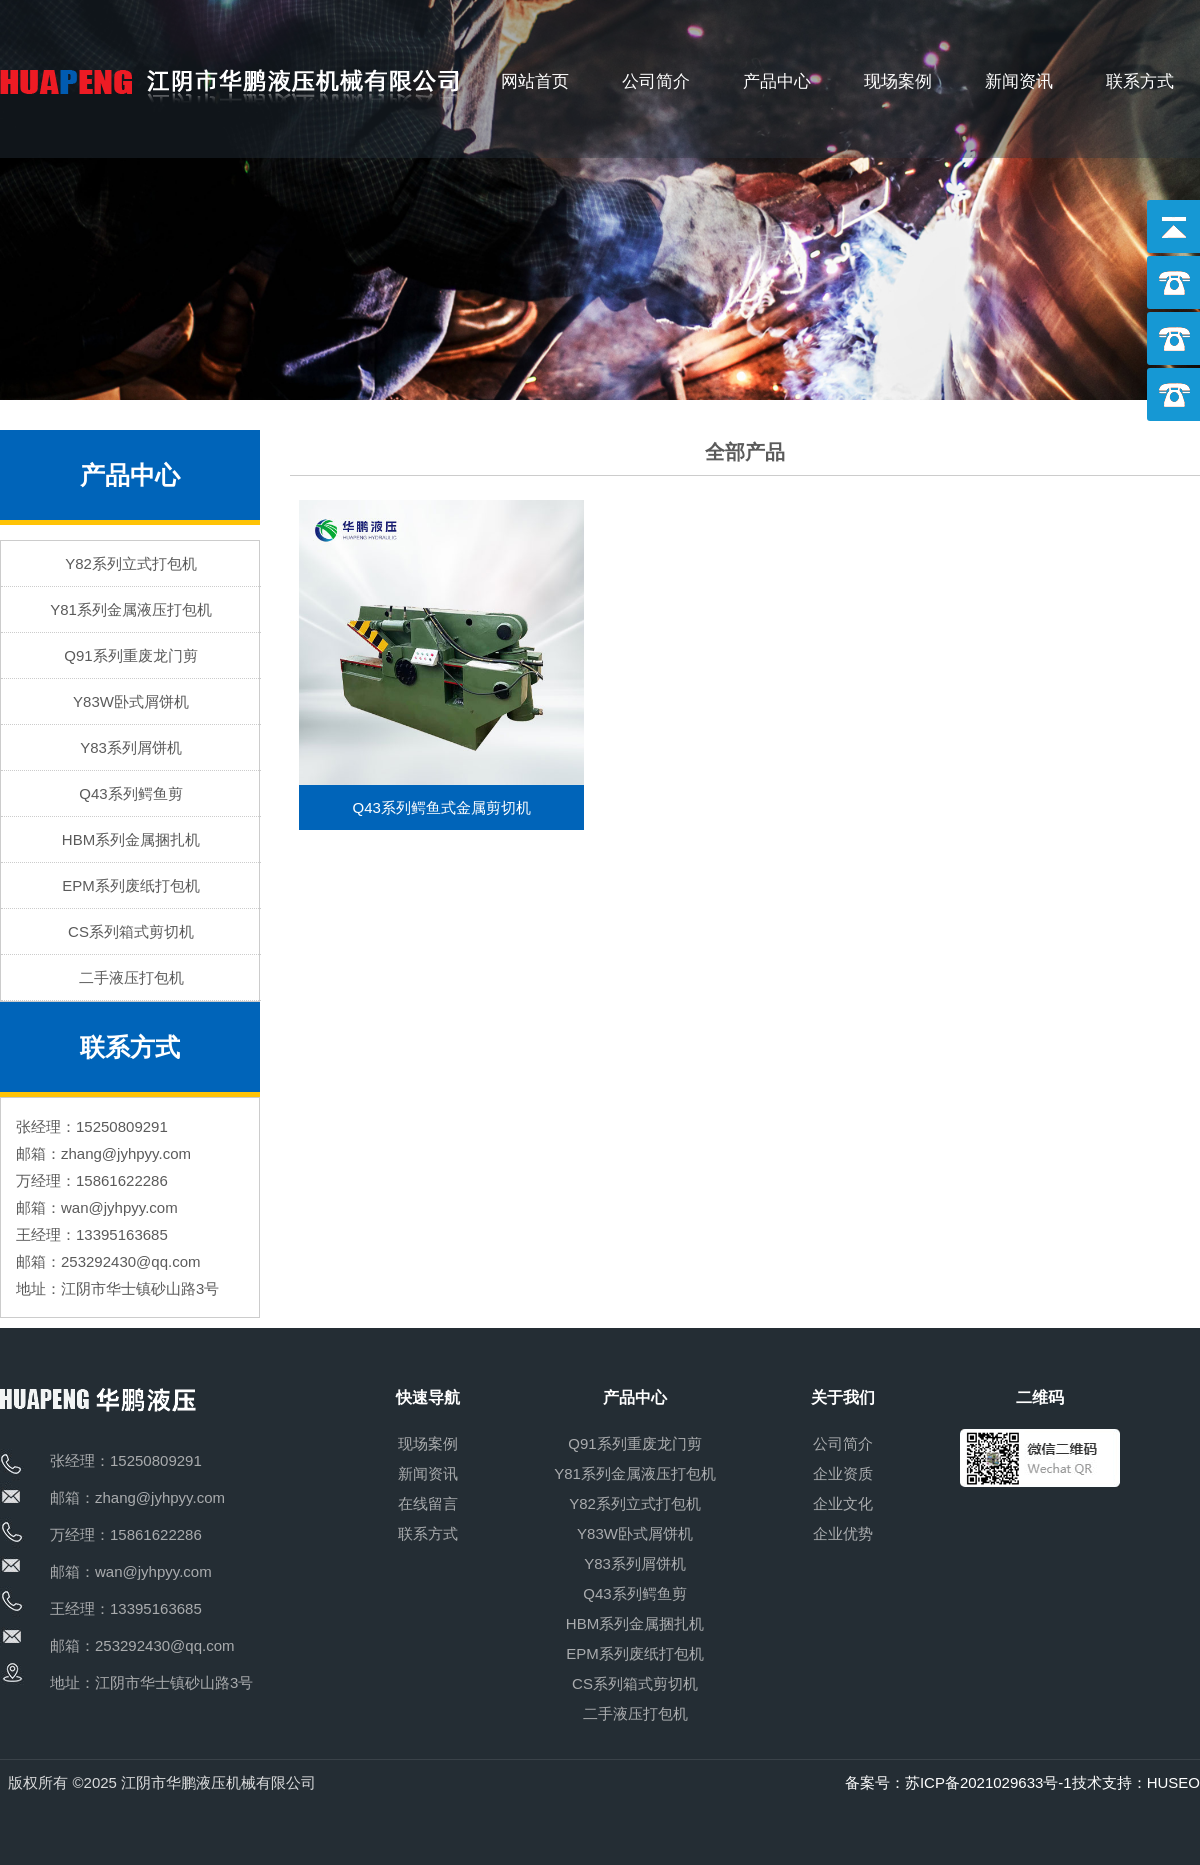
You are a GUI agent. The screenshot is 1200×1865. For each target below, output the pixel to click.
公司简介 (656, 81)
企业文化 (843, 1503)
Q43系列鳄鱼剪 (130, 793)
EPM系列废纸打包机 (131, 885)
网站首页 (535, 81)
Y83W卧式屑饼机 (131, 701)
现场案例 (898, 81)
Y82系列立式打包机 (131, 563)
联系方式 (1140, 81)
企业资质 (843, 1473)
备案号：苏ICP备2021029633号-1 (958, 1782)
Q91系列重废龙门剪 (130, 655)
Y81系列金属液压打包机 (131, 609)
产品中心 (777, 81)
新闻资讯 (1019, 81)
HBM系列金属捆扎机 (131, 839)
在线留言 (428, 1503)
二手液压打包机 (131, 977)
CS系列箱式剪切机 (131, 931)
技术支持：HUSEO (1136, 1782)
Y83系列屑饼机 (131, 747)
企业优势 (843, 1533)
